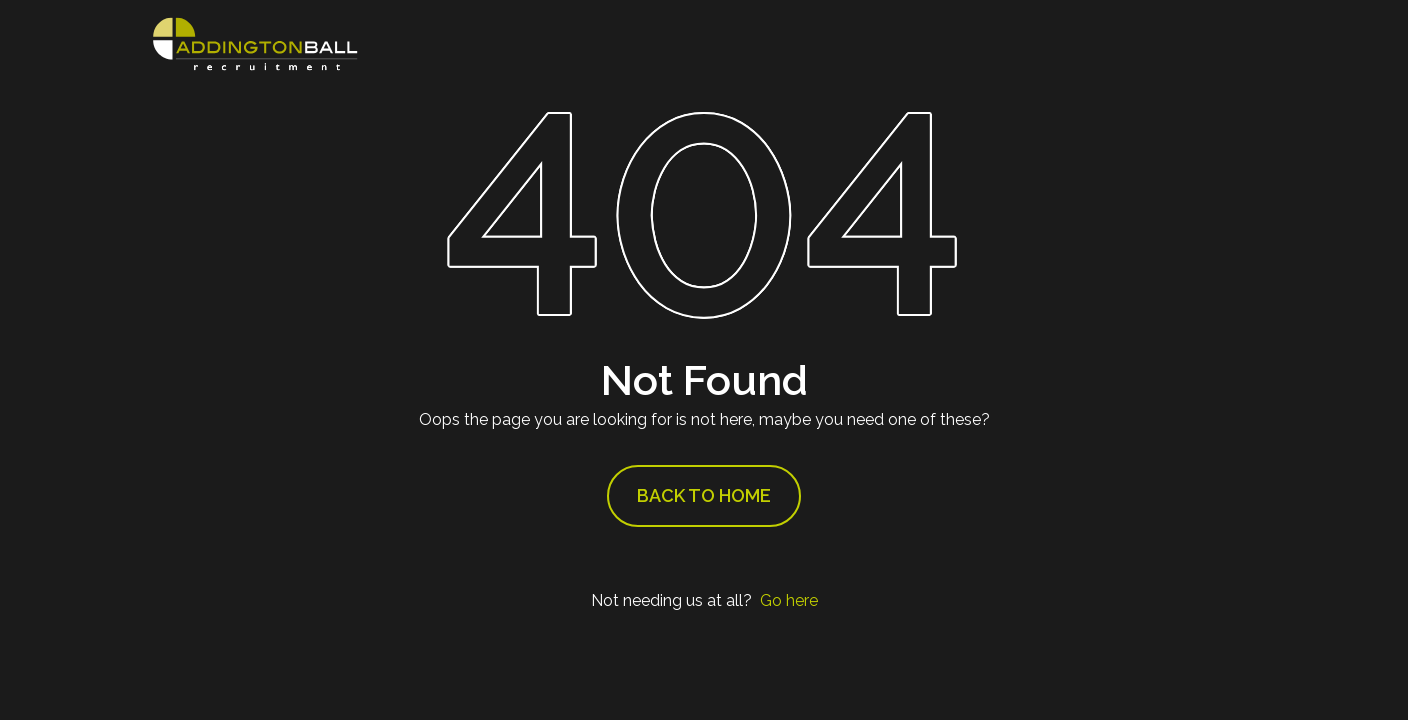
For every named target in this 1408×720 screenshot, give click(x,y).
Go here (789, 600)
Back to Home (704, 495)
